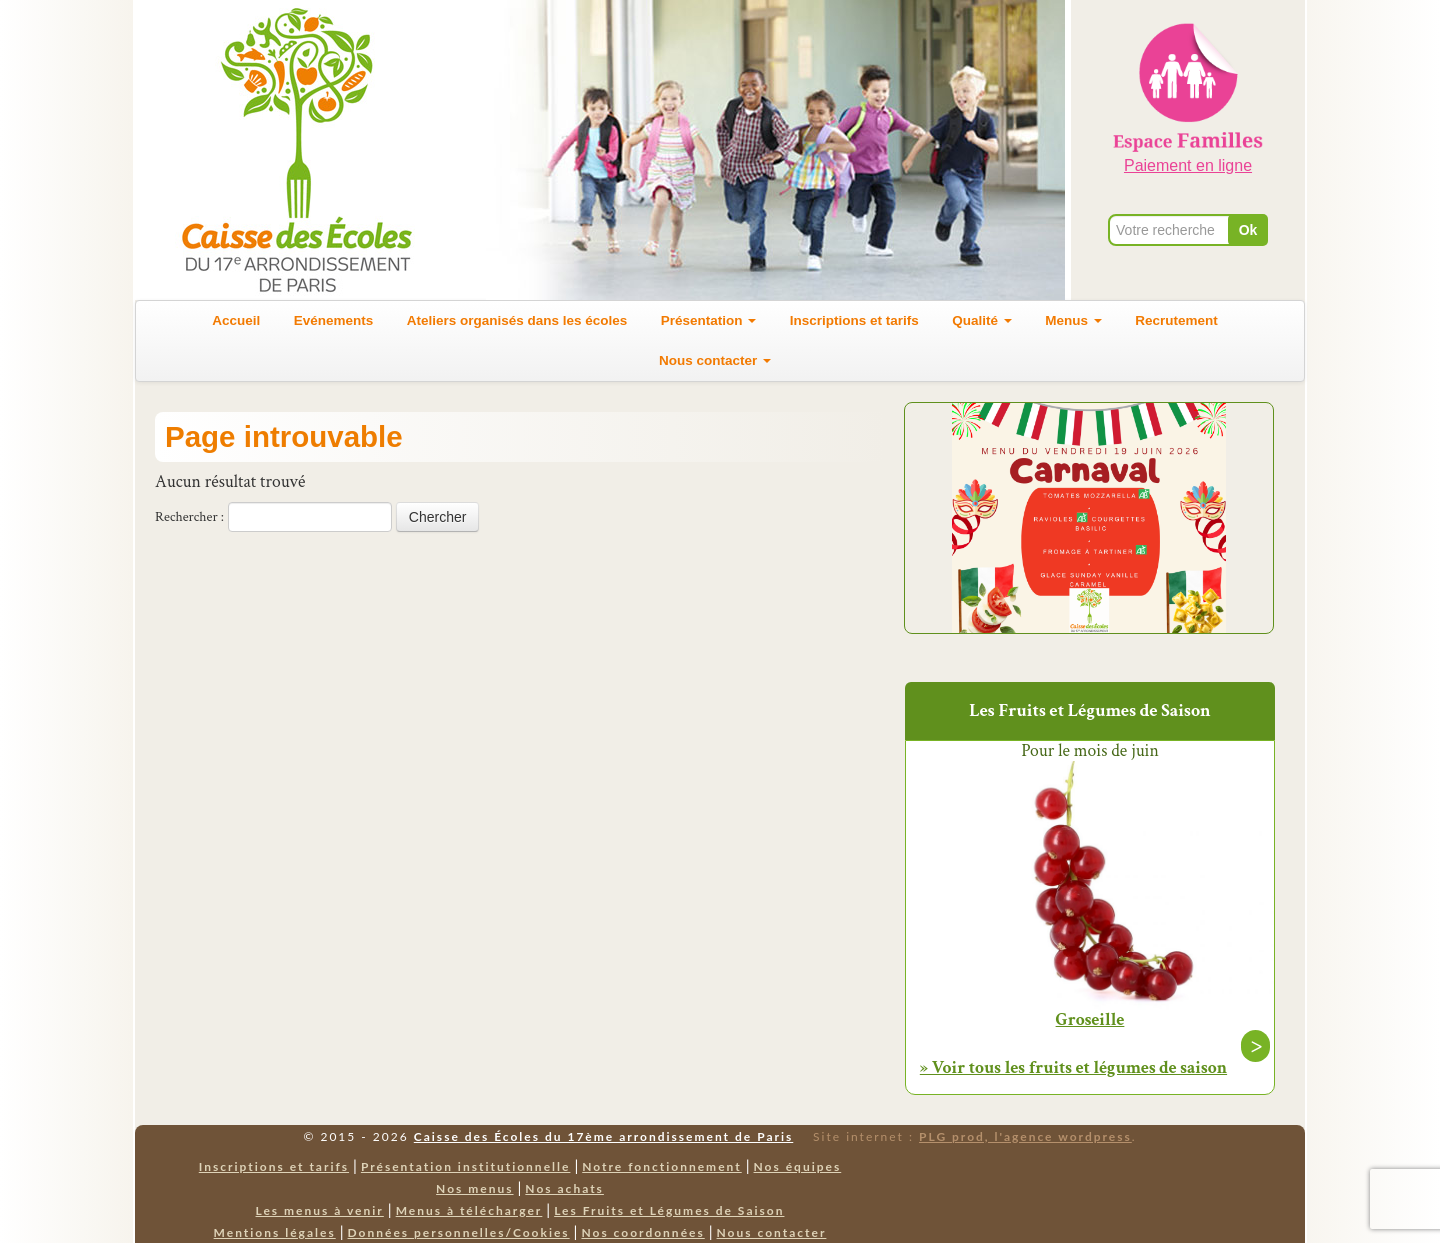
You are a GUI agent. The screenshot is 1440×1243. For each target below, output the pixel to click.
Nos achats (564, 1188)
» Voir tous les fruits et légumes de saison (1073, 1067)
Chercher (438, 517)
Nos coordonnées (642, 1232)
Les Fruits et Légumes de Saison (669, 1210)
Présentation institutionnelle (466, 1166)
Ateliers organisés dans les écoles (517, 320)
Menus (1073, 320)
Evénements (334, 320)
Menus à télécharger (469, 1210)
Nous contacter (715, 360)
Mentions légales (275, 1232)
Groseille (1090, 1020)
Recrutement (1176, 320)
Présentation (709, 320)
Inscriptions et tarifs (854, 320)
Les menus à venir (320, 1210)
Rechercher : (189, 517)
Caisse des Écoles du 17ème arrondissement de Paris (603, 1136)
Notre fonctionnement (661, 1166)
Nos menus (474, 1188)
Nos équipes (798, 1166)
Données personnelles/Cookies (459, 1232)
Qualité (982, 320)
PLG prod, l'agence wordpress (1025, 1136)
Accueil (236, 320)
